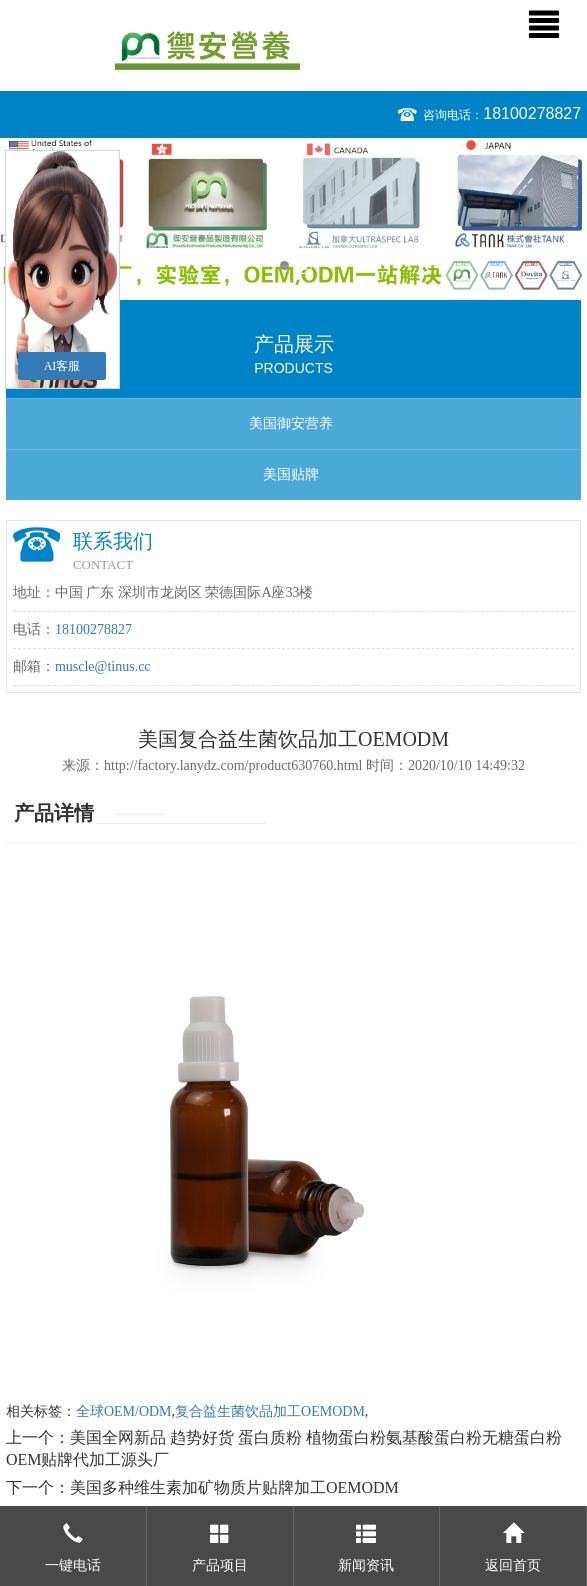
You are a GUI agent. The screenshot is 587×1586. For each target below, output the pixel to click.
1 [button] (284, 265)
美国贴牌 (291, 474)
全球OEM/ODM (124, 1411)
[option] (293, 214)
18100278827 (532, 113)
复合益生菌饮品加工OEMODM (270, 1411)
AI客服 (62, 366)
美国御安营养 (291, 423)
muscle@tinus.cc (103, 666)
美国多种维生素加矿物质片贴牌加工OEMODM (234, 1487)
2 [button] (303, 265)
